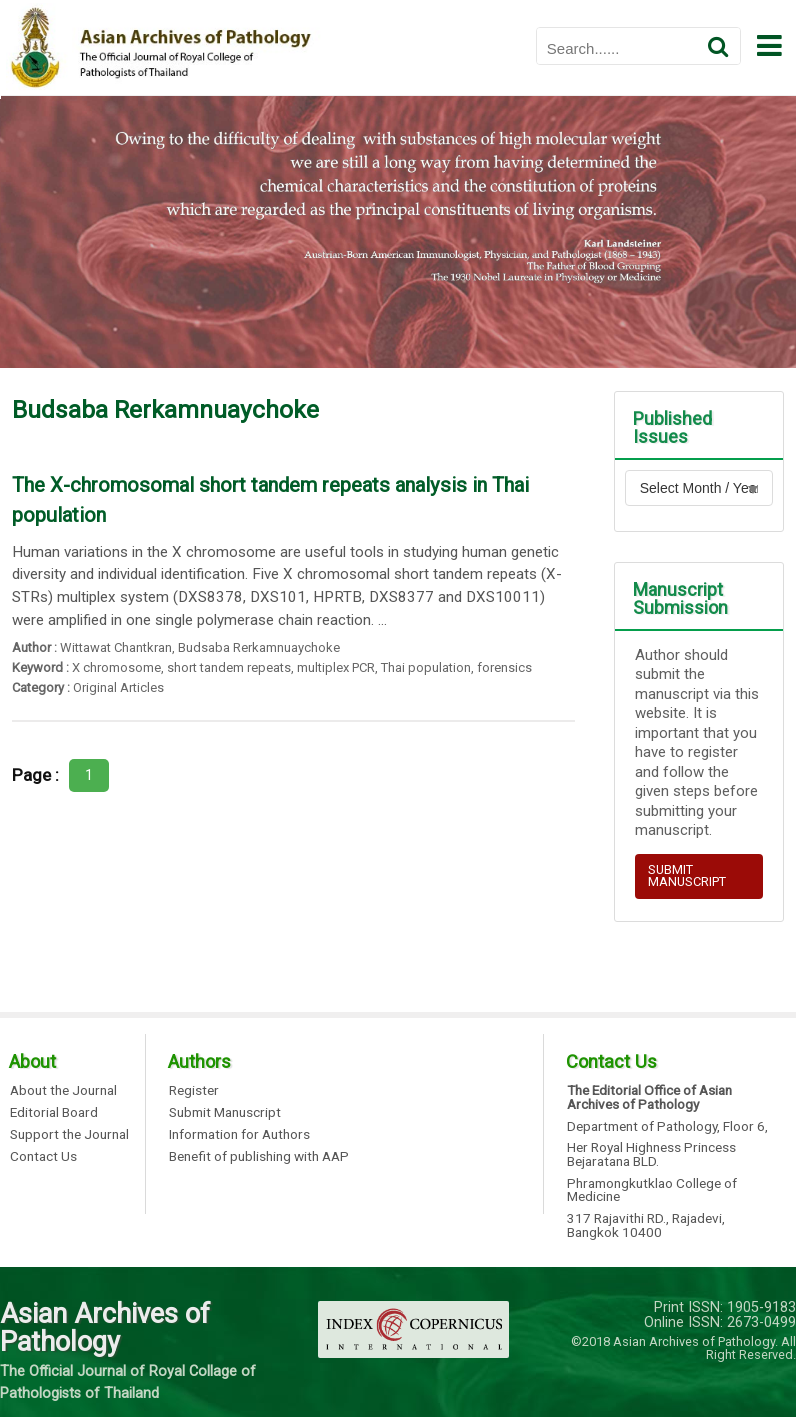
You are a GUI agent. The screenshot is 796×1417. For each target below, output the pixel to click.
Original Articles (118, 687)
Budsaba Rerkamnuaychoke (259, 647)
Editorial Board (54, 1113)
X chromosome (116, 667)
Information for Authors (239, 1135)
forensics (504, 667)
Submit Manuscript (225, 1113)
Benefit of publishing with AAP (259, 1157)
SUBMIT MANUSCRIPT (687, 876)
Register (194, 1091)
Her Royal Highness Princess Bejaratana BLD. (651, 1154)
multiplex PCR (336, 667)
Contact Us (43, 1157)
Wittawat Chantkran (116, 647)
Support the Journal (69, 1135)
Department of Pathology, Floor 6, (667, 1127)
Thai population (426, 667)
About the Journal (63, 1091)
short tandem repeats (229, 667)
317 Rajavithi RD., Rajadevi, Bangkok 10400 (646, 1225)
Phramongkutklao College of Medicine (652, 1190)
